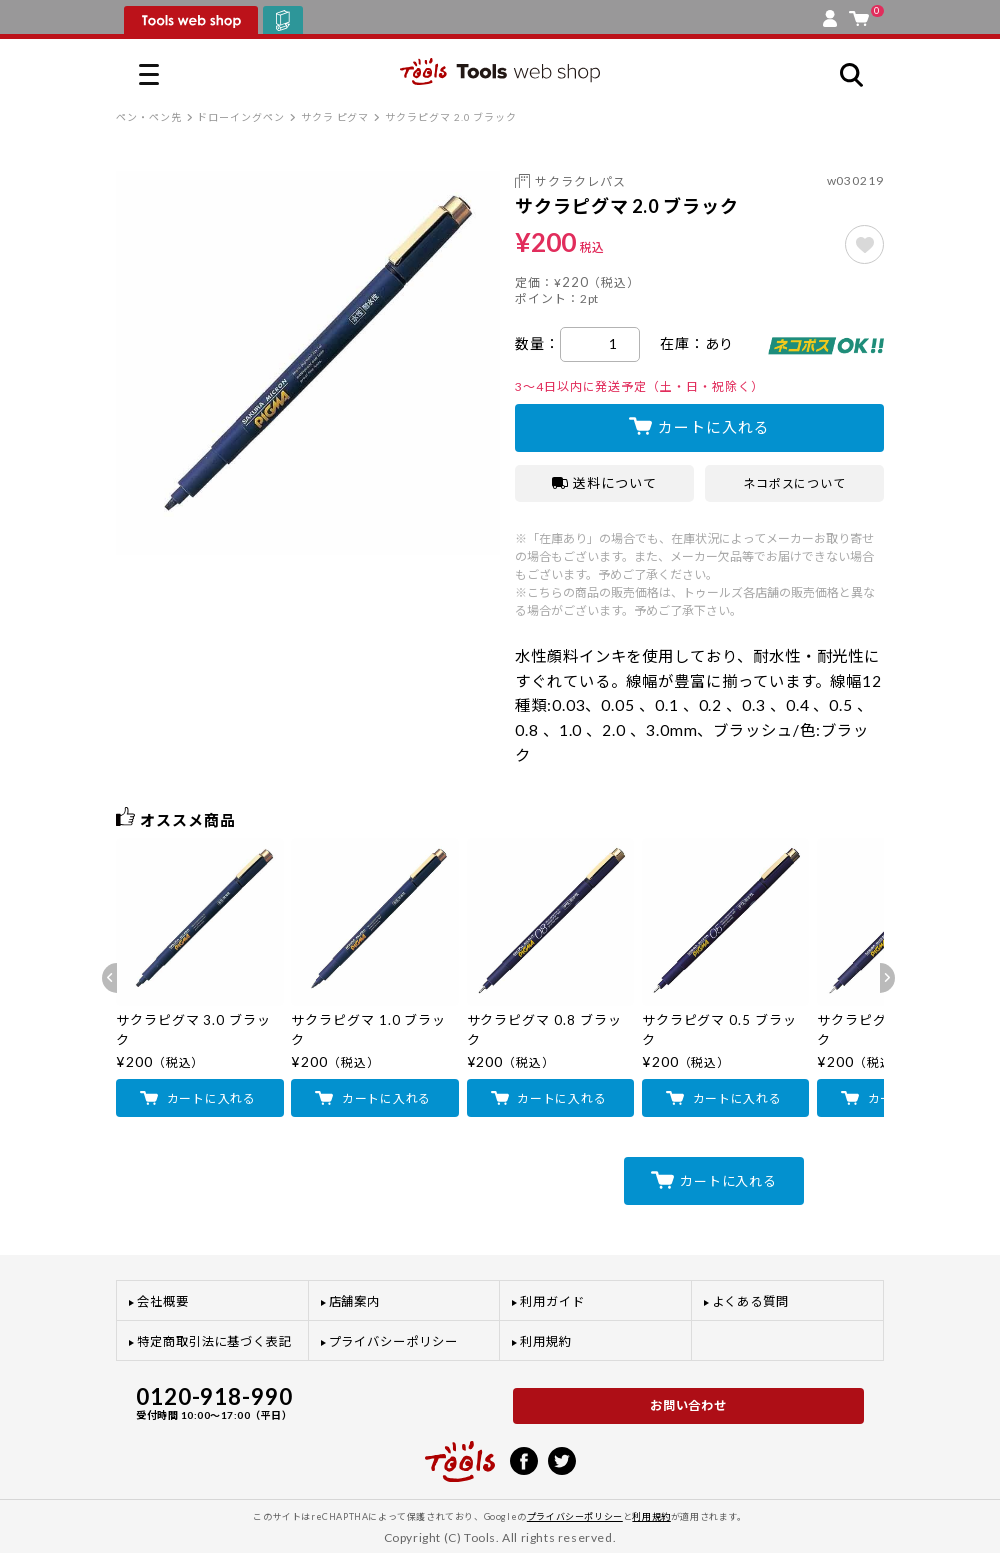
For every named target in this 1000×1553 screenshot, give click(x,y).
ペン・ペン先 (149, 117)
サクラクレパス (580, 181)
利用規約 (546, 1341)
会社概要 (163, 1301)
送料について (604, 483)
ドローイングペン (240, 117)
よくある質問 (751, 1301)
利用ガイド (552, 1301)
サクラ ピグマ (335, 117)
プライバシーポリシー (393, 1341)
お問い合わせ (689, 1405)
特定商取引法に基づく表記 (214, 1341)
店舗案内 (355, 1301)
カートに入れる (713, 427)
